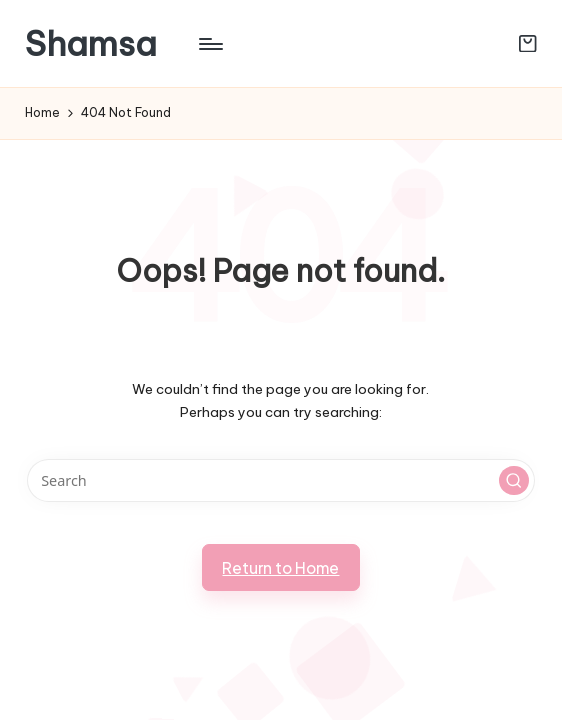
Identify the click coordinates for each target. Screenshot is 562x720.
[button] (514, 481)
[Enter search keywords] (281, 480)
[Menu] (209, 44)
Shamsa (91, 43)
